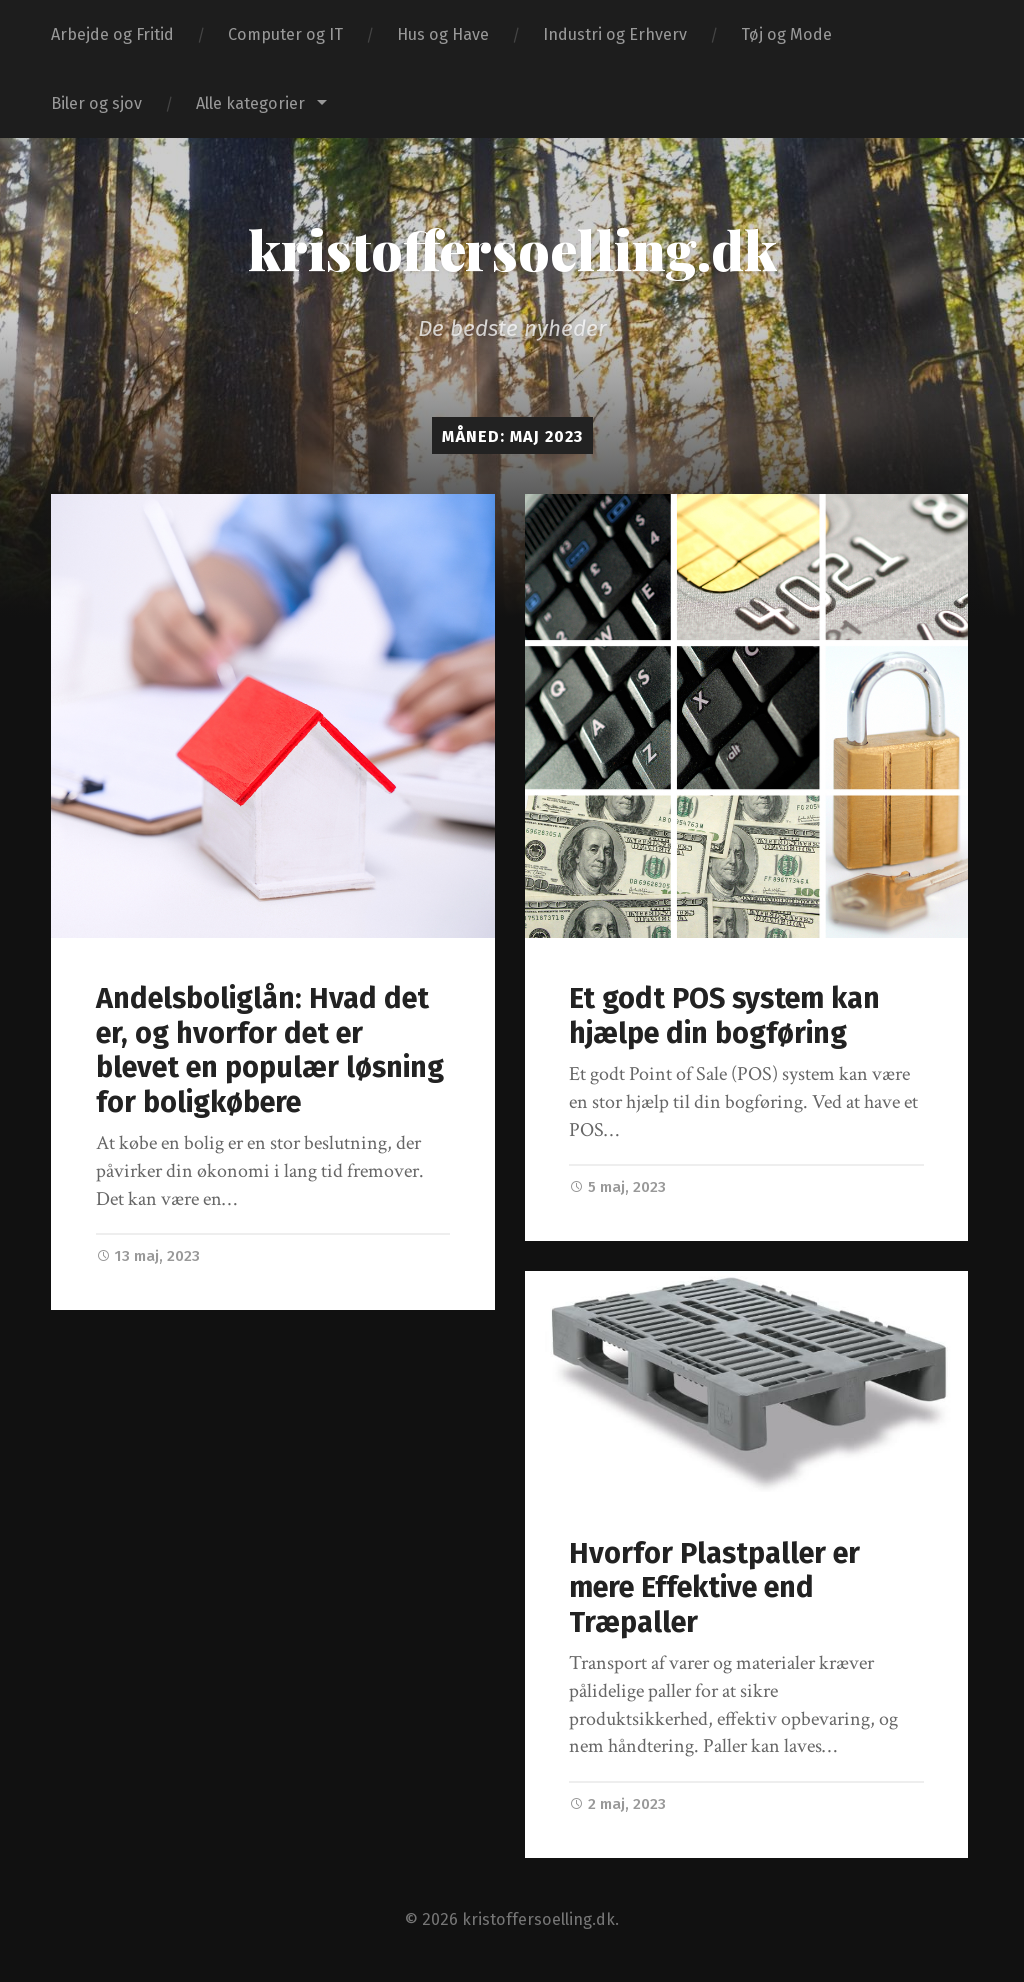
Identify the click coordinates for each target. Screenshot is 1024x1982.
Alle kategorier (250, 103)
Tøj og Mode (786, 34)
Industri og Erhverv (615, 34)
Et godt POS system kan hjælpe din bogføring (724, 1016)
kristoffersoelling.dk (512, 249)
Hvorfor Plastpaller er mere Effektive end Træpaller (714, 1588)
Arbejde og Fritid (112, 34)
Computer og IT (285, 34)
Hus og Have (443, 34)
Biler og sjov (96, 103)
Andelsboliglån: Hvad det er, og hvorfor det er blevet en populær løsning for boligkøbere (270, 1050)
